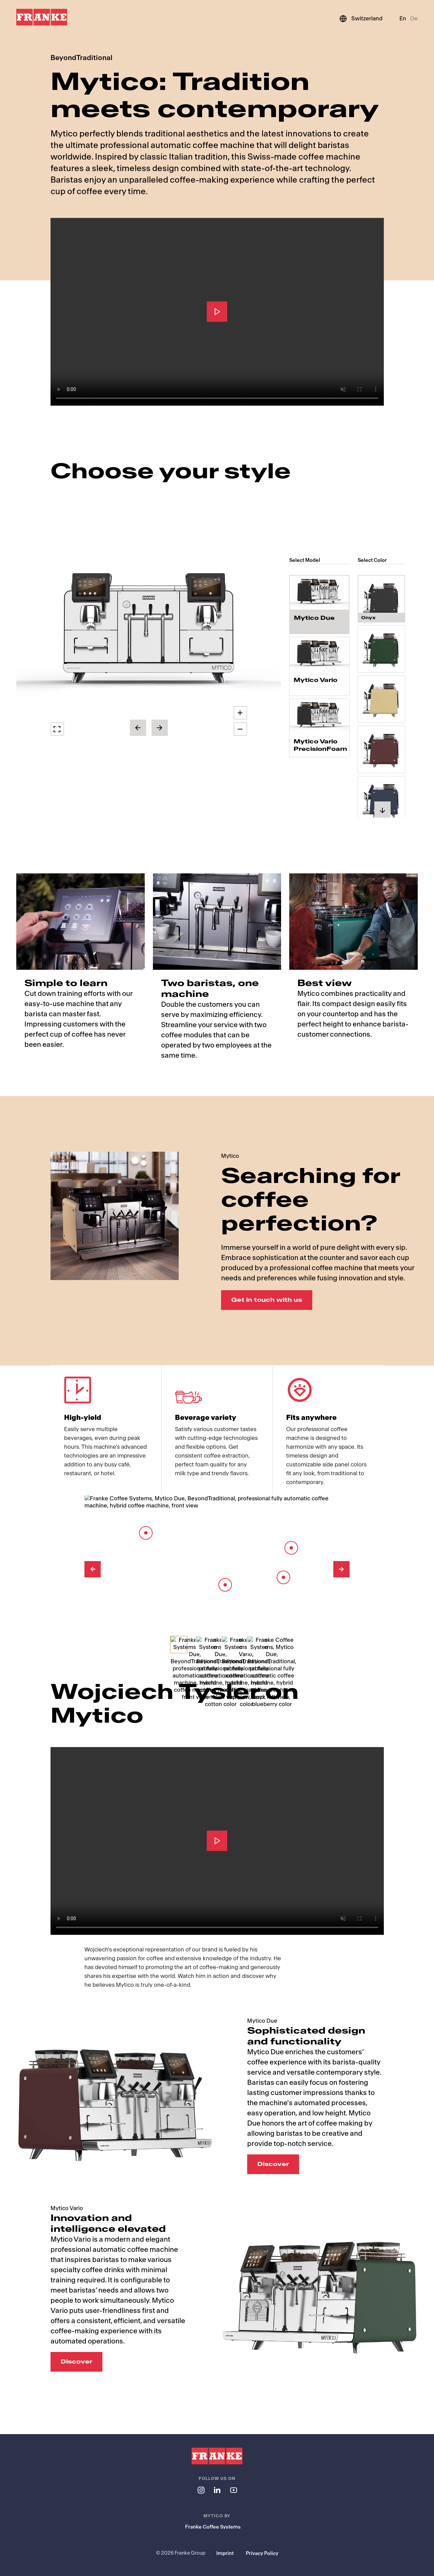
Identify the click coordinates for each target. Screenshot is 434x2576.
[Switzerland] (360, 18)
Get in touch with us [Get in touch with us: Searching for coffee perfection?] (266, 1300)
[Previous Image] (92, 1569)
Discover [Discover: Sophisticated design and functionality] (273, 2164)
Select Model (304, 560)
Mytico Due (314, 618)
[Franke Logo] (41, 17)
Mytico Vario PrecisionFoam (319, 745)
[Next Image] (341, 1569)
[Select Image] (179, 1644)
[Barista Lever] (291, 1548)
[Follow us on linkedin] (217, 2490)
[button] (148, 631)
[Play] (217, 311)
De (414, 18)
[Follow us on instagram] (201, 2490)
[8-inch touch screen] (146, 1533)
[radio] (319, 604)
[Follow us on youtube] (233, 2490)
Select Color (372, 560)
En (402, 18)
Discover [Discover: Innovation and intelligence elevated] (76, 2362)
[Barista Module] (225, 1585)
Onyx (368, 611)
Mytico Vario (315, 680)
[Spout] (283, 1577)
